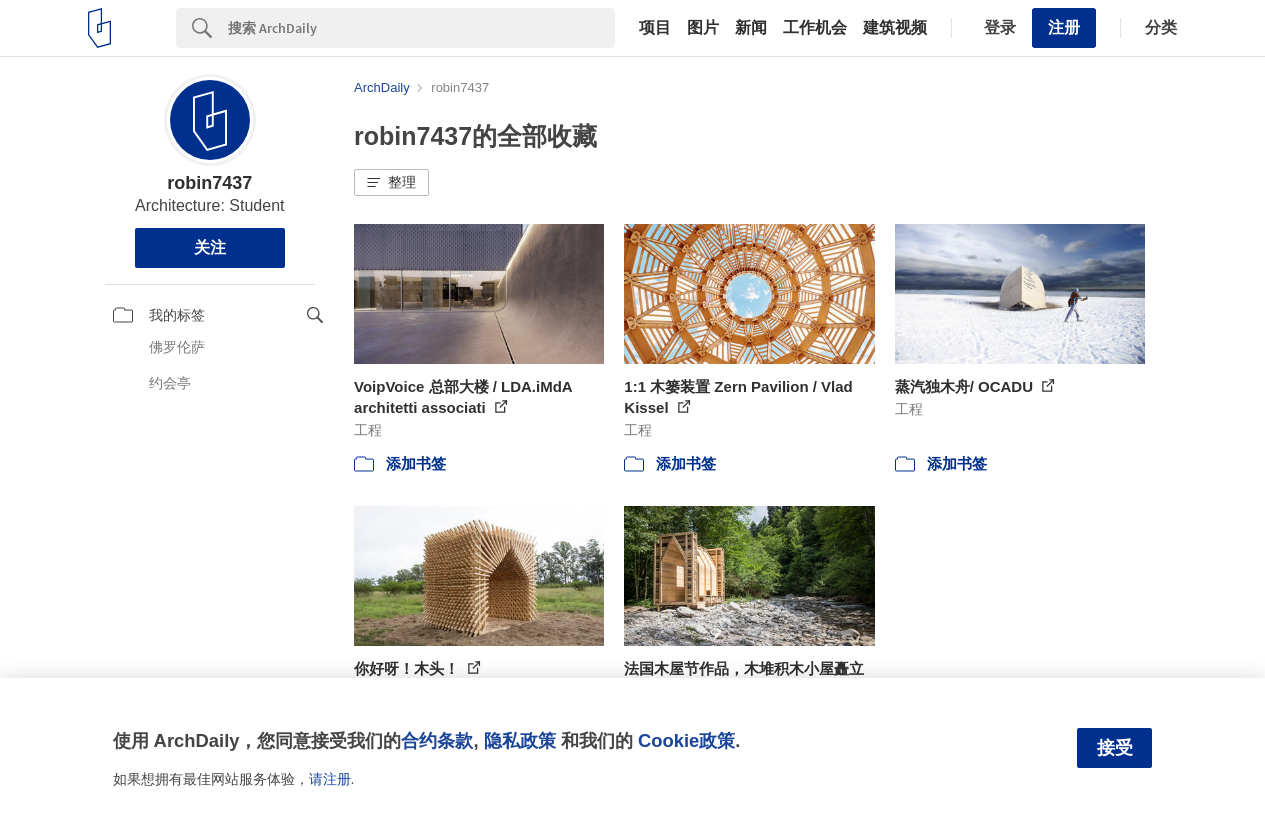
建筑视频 (895, 28)
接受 (1115, 748)
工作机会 (815, 28)
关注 (210, 247)
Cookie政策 (686, 740)
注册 (1064, 27)
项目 (655, 28)
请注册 (330, 779)
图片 (703, 28)
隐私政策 (520, 740)
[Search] (421, 28)
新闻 (751, 28)
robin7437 (209, 183)
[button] (391, 183)
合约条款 (437, 740)
